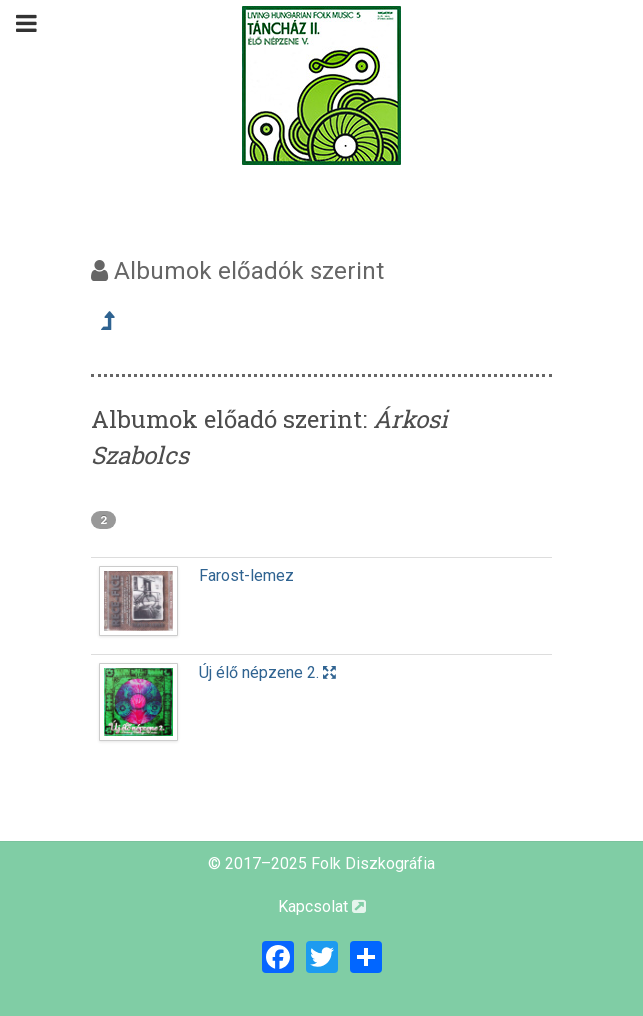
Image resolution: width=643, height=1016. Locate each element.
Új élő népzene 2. (268, 672)
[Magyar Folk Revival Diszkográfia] (322, 85)
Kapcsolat (322, 906)
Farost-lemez (246, 575)
